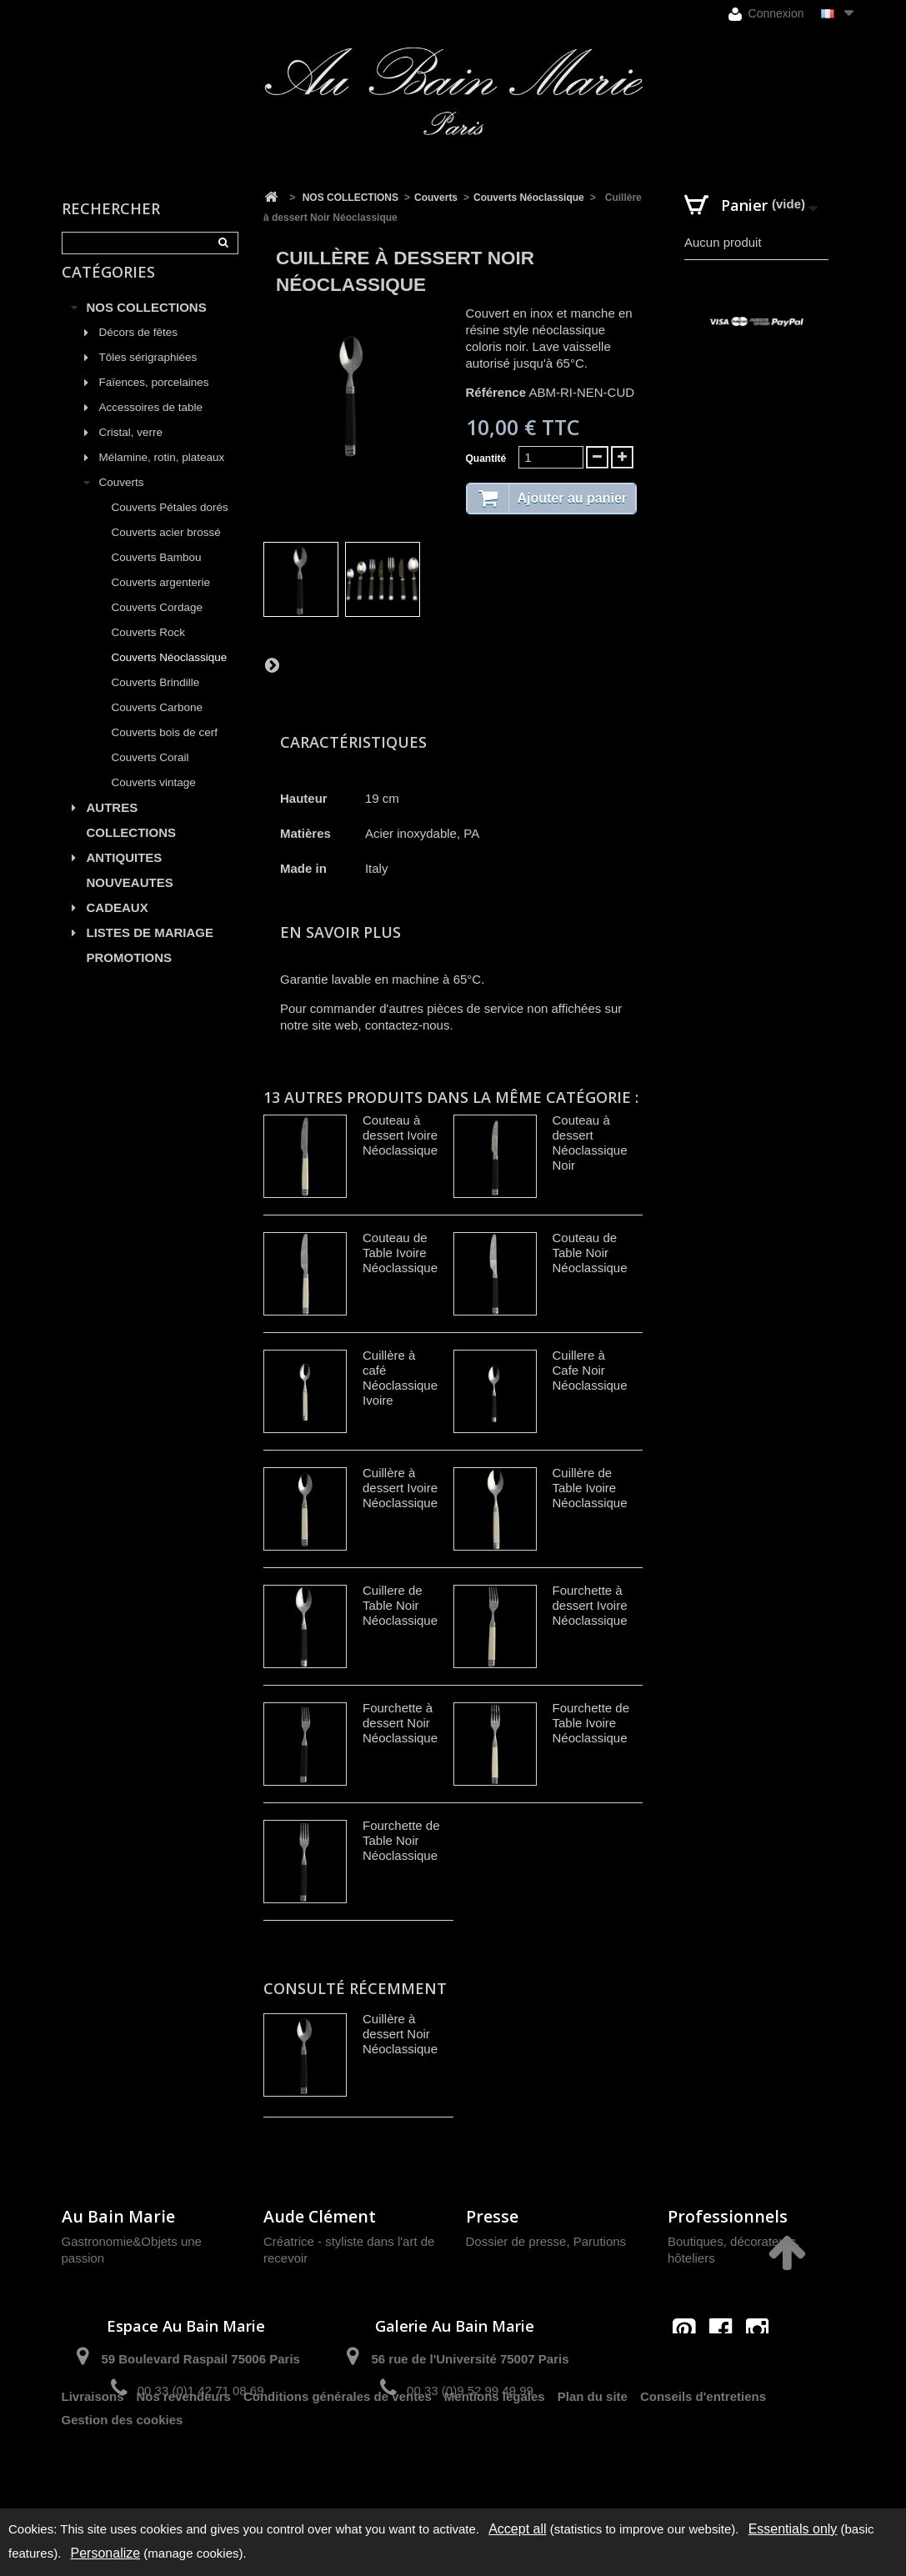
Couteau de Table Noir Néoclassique (590, 1252)
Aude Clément (319, 2216)
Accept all (517, 2529)
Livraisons (93, 2450)
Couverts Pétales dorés (170, 526)
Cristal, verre (131, 451)
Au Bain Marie (118, 2216)
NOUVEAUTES (130, 902)
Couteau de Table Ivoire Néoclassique (400, 1252)
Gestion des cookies (122, 2473)
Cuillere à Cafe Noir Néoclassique (590, 1370)
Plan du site (593, 2450)
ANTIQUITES (125, 877)
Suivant (271, 664)
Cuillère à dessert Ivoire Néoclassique (400, 1488)
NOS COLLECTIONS (147, 326)
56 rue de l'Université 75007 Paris (469, 2359)
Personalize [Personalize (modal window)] (106, 2553)
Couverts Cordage (157, 626)
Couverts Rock (149, 651)
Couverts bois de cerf (165, 751)
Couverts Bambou (157, 576)
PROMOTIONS (130, 977)
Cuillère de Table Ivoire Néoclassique (590, 1488)
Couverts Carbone (157, 726)
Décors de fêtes (138, 351)
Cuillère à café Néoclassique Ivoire (400, 1377)
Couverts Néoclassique (170, 676)
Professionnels (728, 2216)
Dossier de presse (516, 2241)
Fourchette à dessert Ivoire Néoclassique (590, 1605)
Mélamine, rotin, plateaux (162, 476)
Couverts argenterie (161, 601)
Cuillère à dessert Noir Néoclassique (400, 2034)
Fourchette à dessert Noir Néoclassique (400, 1723)
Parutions (599, 2241)
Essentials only (793, 2529)
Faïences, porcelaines (154, 401)
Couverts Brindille (156, 701)
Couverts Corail (150, 776)
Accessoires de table (151, 426)
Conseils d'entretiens (703, 2450)
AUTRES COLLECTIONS (132, 839)
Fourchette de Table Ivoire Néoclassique (591, 1723)
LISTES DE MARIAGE (150, 952)
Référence (496, 392)
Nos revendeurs (184, 2450)
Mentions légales (494, 2450)
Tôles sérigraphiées (148, 376)
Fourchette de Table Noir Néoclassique (401, 1840)
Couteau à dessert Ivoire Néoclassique (400, 1135)
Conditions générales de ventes (337, 2450)
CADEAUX (117, 927)
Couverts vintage (154, 801)
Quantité (486, 458)
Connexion (766, 14)
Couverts (121, 501)
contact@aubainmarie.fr (726, 2365)
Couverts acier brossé (166, 551)
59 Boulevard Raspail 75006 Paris (200, 2359)
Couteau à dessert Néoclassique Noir (590, 1142)
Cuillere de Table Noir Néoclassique (400, 1605)
